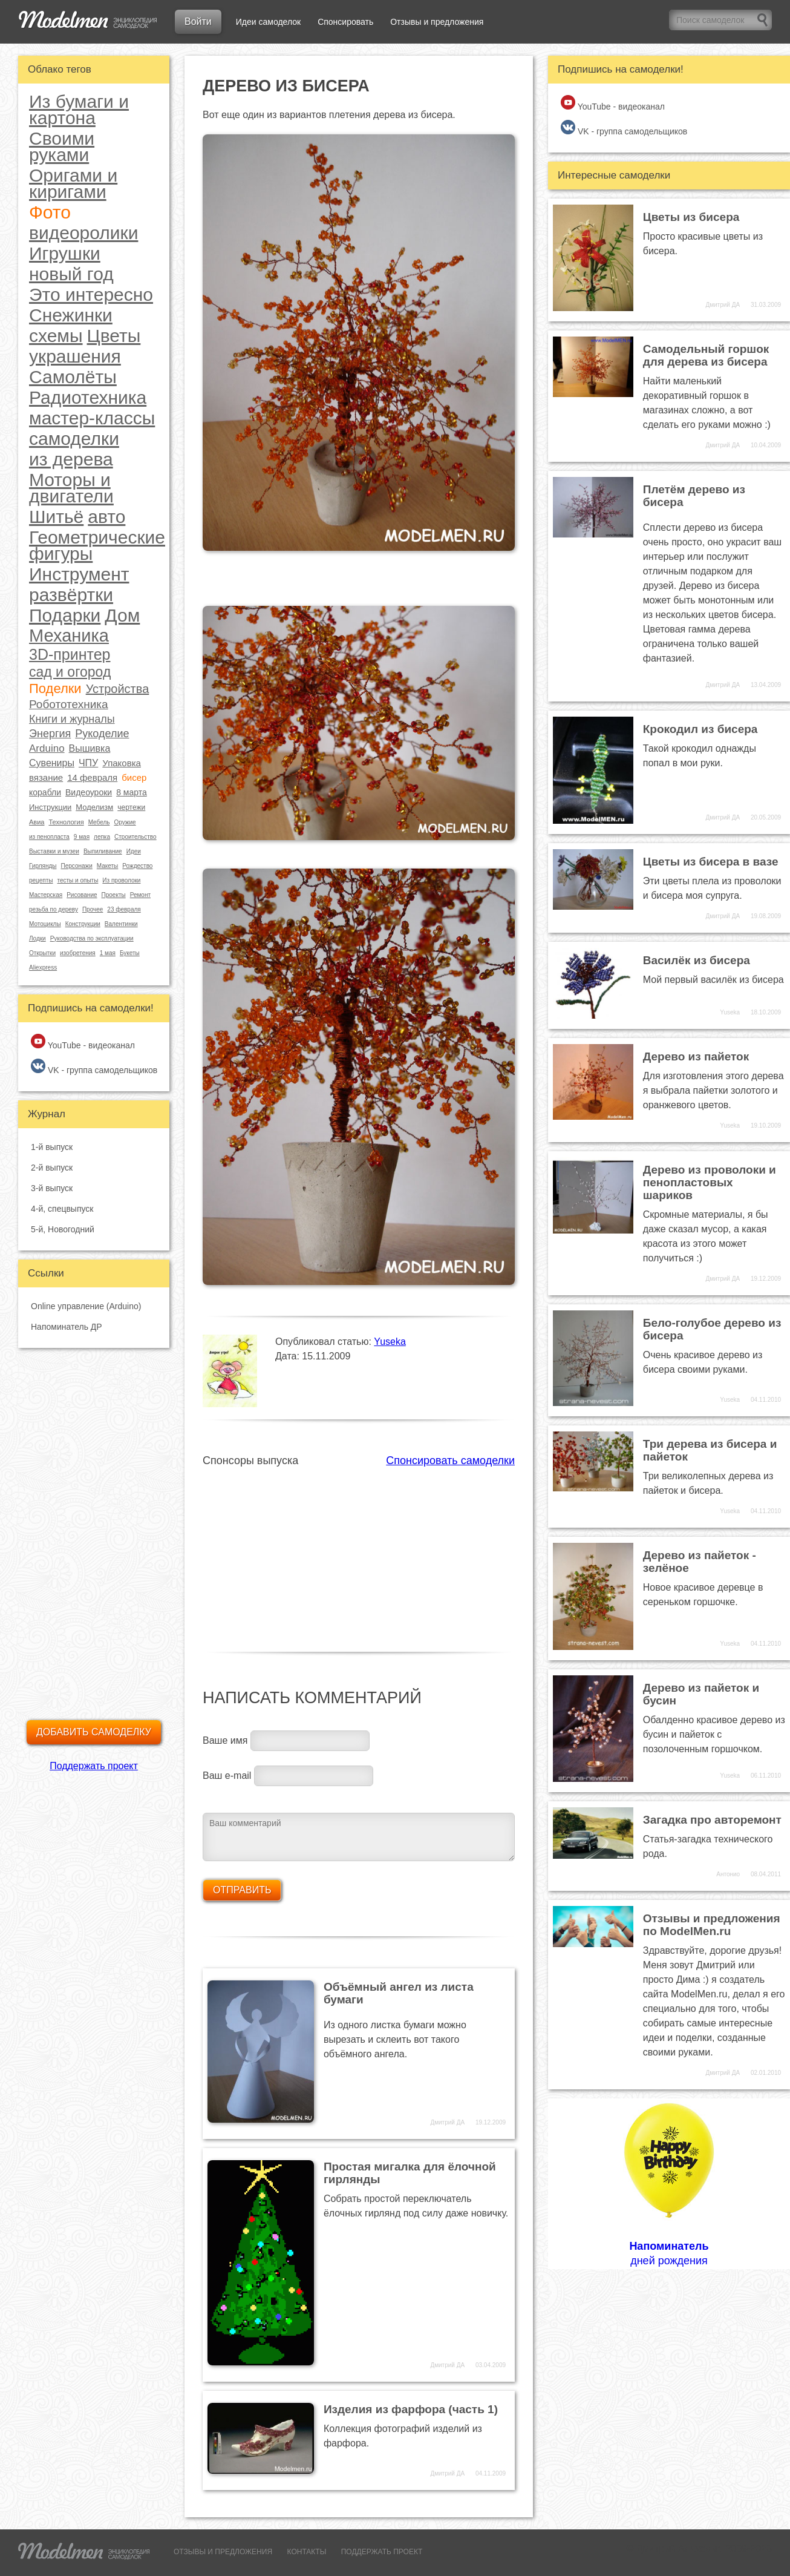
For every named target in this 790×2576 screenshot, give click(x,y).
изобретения (78, 953)
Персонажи (76, 865)
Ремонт (140, 895)
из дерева (71, 459)
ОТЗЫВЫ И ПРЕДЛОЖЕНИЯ (223, 2552)
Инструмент (79, 574)
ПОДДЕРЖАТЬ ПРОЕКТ (382, 2552)
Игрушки (64, 253)
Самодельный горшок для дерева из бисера (706, 355)
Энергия (50, 734)
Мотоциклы (45, 924)
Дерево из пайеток (696, 1056)
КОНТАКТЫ (307, 2552)
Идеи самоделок (268, 22)
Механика (69, 635)
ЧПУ (88, 763)
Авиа (36, 822)
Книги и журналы (72, 719)
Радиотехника (87, 397)
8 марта (131, 792)
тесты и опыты (77, 880)
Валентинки (121, 924)
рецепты (41, 880)
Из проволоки (121, 880)
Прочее (92, 909)
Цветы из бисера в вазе (711, 861)
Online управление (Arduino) (86, 1306)
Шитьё (56, 516)
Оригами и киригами (73, 183)
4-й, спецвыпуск (62, 1209)
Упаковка (121, 763)
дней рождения (669, 2183)
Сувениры (51, 763)
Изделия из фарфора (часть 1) (411, 2409)
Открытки (42, 953)
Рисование (82, 895)
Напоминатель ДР (66, 1327)
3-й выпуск (52, 1188)
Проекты (114, 895)
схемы (56, 335)
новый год (71, 273)
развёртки (71, 594)
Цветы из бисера (691, 217)
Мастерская (45, 895)
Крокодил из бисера (700, 729)
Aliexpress (43, 967)
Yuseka (389, 1341)
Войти (198, 21)
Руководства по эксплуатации (92, 938)
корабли (45, 792)
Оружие (124, 822)
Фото (50, 212)
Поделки (55, 689)
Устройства (117, 688)
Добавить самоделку (93, 1732)
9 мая (82, 836)
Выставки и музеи (54, 851)
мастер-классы (92, 418)
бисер (134, 777)
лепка (102, 836)
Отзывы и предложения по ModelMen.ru (711, 1924)
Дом (122, 615)
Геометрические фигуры (97, 545)
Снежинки (71, 315)
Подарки (64, 615)
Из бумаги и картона (79, 109)
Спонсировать (345, 22)
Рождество (137, 865)
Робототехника (68, 704)
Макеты (108, 865)
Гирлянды (42, 865)
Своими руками (61, 146)
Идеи (133, 851)
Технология (65, 822)
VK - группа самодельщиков (94, 1067)
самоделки (74, 438)
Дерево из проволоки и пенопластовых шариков (709, 1182)
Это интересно (91, 294)
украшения (75, 356)
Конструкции (82, 924)
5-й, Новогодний (62, 1229)
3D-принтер (69, 654)
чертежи (131, 807)
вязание (46, 777)
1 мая (108, 953)
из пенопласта (49, 836)
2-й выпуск (52, 1167)
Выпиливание (102, 851)
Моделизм (94, 807)
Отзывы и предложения (436, 22)
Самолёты (73, 376)
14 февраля (92, 777)
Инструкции (50, 807)
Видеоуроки (88, 792)
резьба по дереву (53, 909)
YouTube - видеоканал (83, 1042)
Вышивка (90, 748)
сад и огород (70, 672)
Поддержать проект (94, 1766)
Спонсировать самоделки (450, 1460)
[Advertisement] (359, 1552)
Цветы (114, 335)
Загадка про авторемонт (712, 1819)
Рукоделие (102, 734)
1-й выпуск (52, 1147)
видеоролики (83, 232)
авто (106, 516)
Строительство (135, 836)
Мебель (99, 822)
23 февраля (123, 909)
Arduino (47, 748)
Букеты (130, 953)
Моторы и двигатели (71, 487)
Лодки (37, 938)
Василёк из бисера (696, 960)
